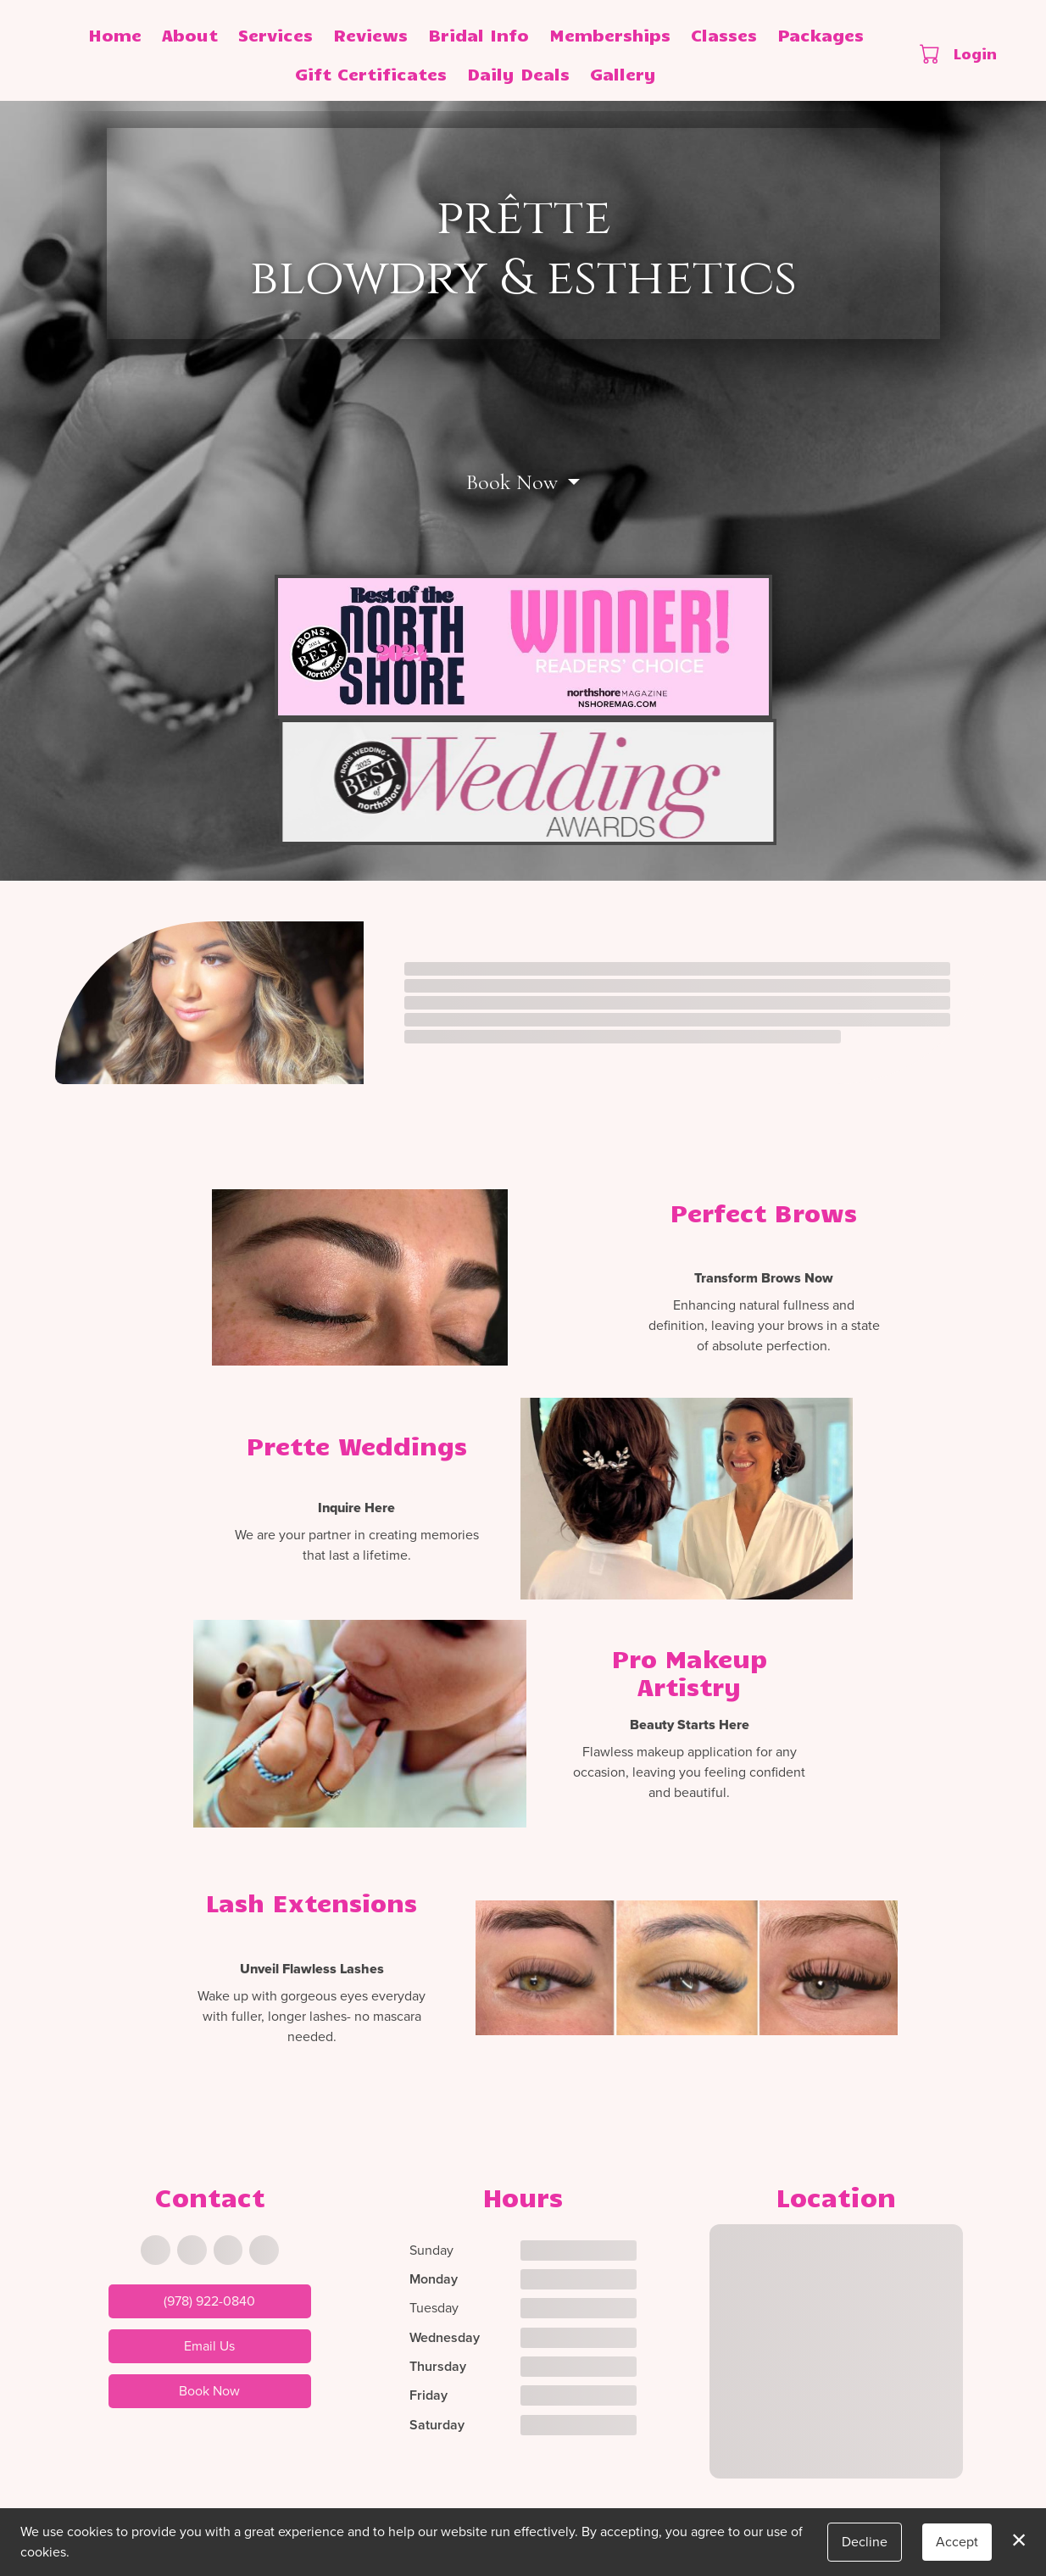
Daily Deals (518, 73)
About (190, 34)
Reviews (370, 34)
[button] (931, 53)
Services (275, 34)
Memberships (609, 34)
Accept (957, 2541)
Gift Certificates (371, 73)
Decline (864, 2541)
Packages (820, 34)
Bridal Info (478, 34)
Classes (724, 34)
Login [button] (975, 53)
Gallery (623, 73)
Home (115, 34)
